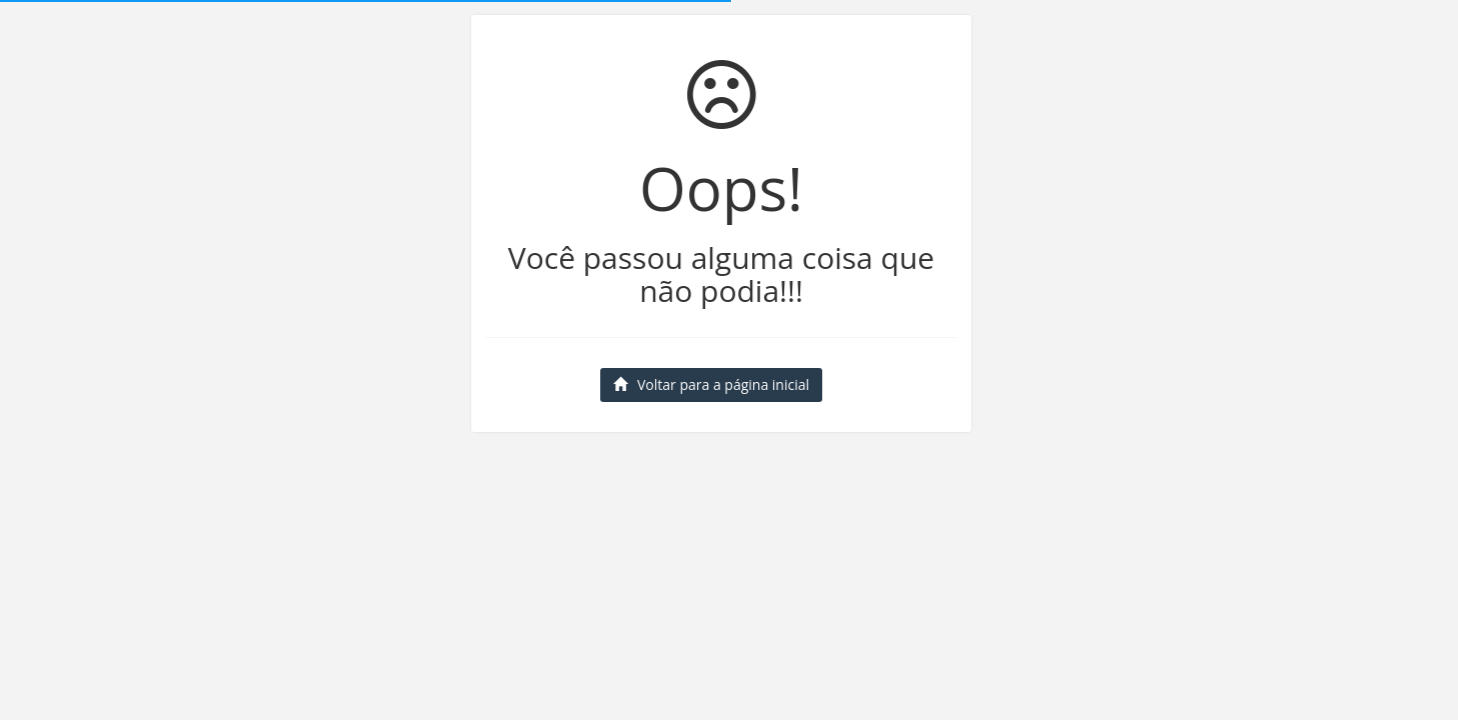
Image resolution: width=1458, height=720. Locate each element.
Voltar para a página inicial (710, 384)
